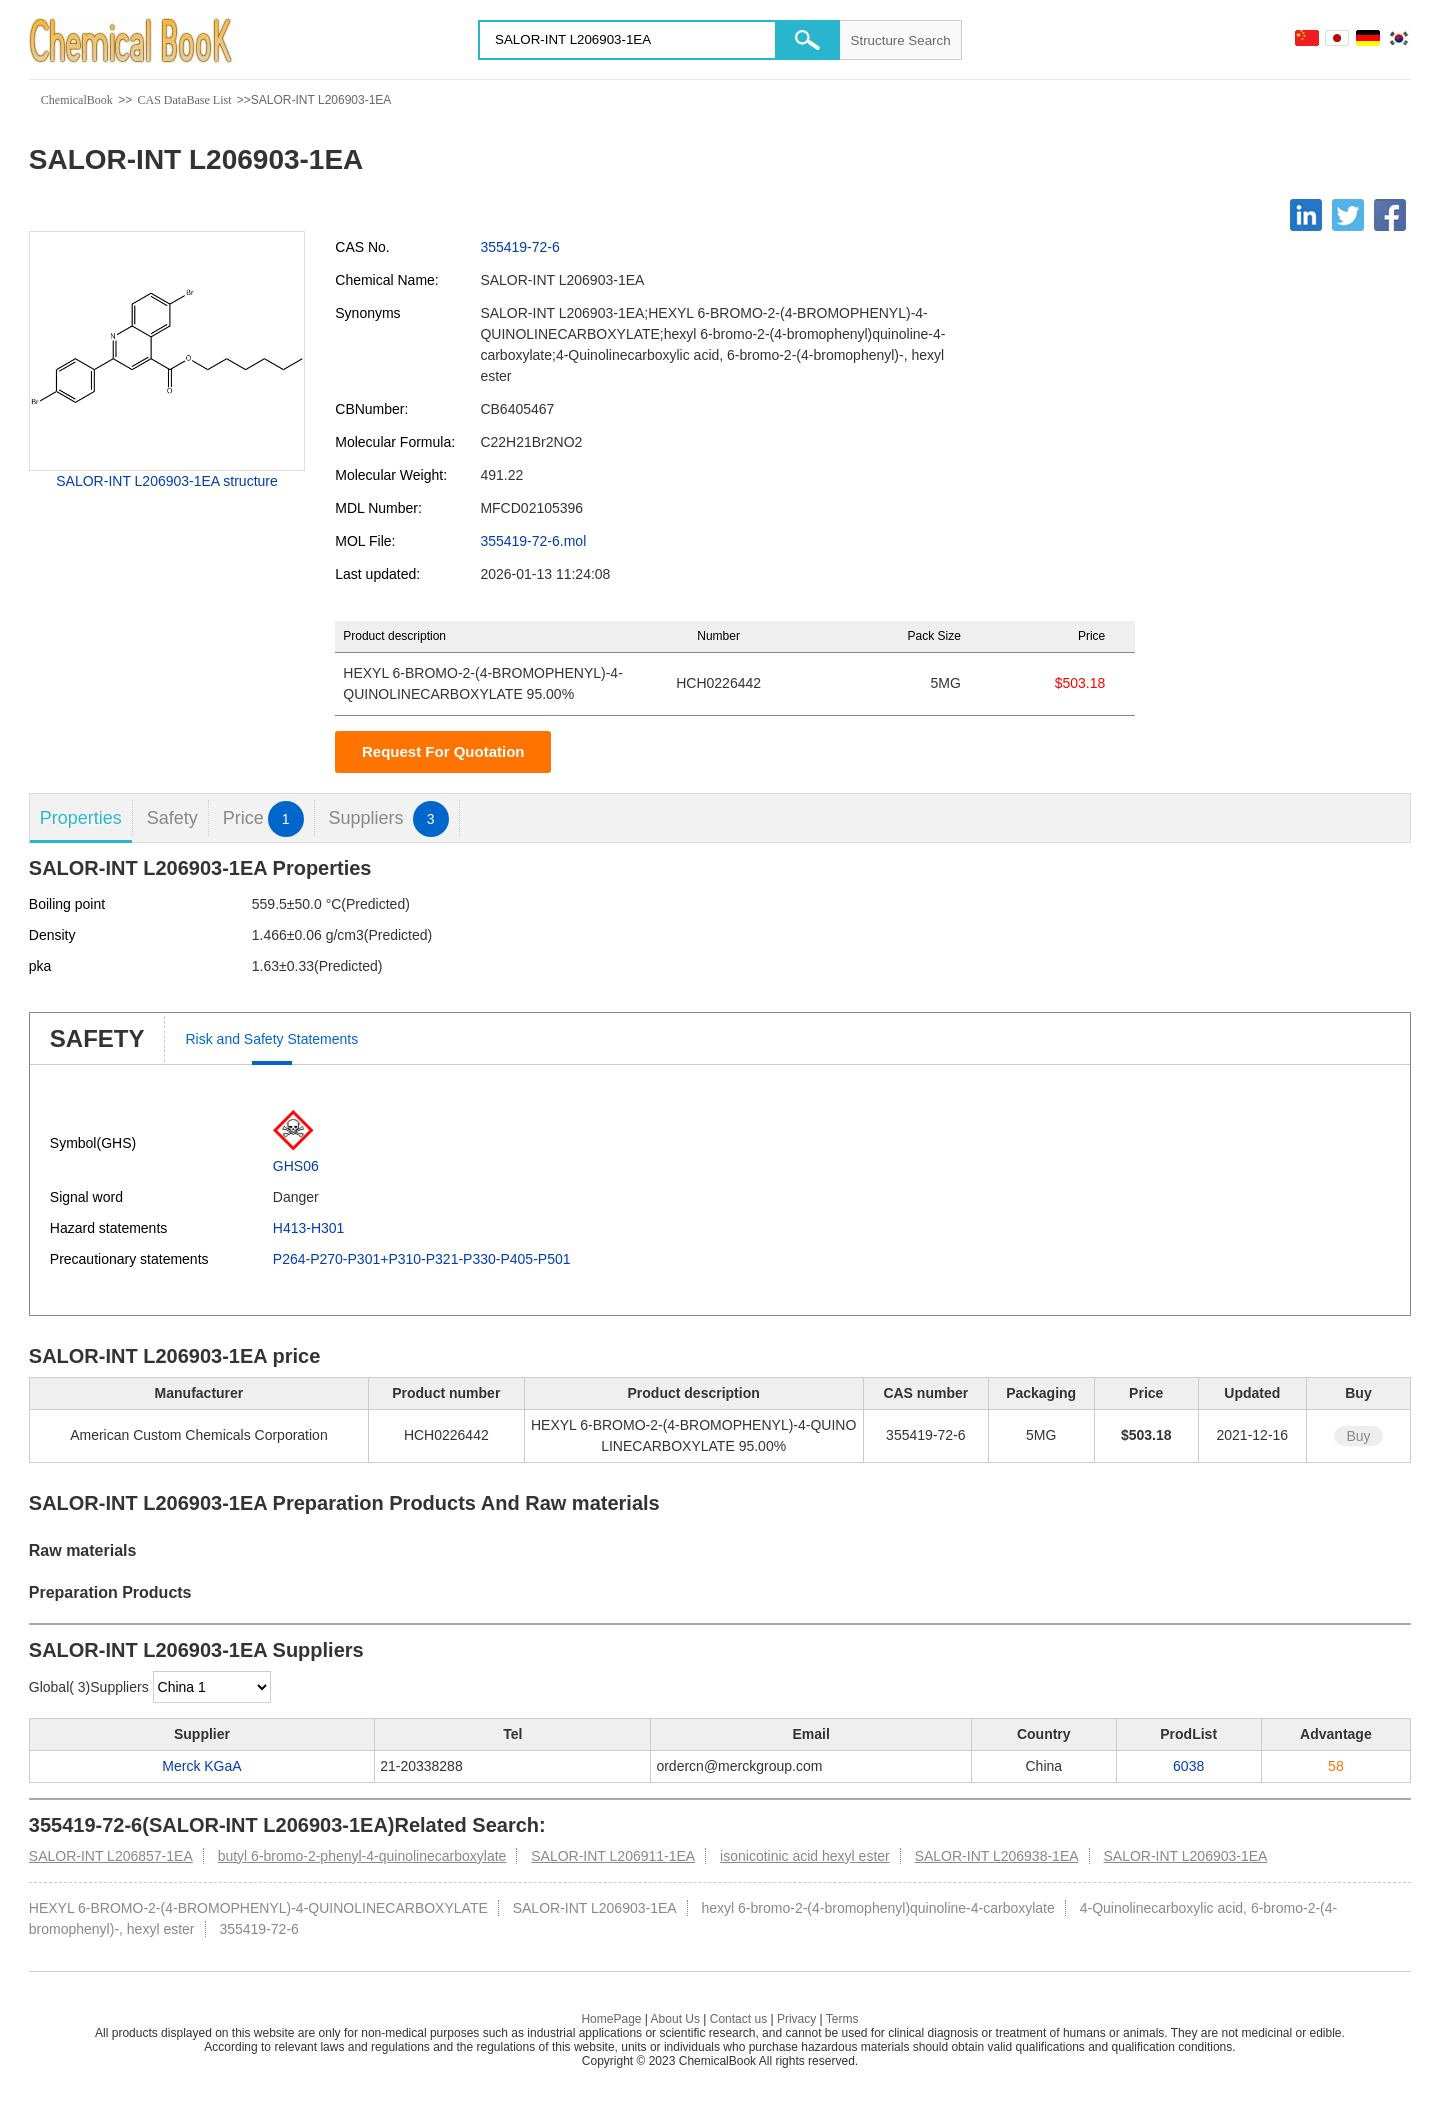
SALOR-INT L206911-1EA (613, 1856)
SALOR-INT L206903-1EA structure (167, 481)
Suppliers (389, 818)
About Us (675, 2019)
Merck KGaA (201, 1766)
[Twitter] (1348, 215)
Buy (1358, 1436)
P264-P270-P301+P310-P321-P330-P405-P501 (422, 1259)
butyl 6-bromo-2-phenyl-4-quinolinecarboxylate (362, 1856)
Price (263, 818)
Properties (81, 818)
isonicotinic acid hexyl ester (805, 1856)
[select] (212, 1687)
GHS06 (296, 1166)
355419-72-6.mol (533, 541)
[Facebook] (1390, 215)
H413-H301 (309, 1228)
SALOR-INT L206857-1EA (111, 1856)
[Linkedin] (1306, 215)
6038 (1188, 1766)
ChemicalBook (77, 100)
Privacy (796, 2019)
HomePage (611, 2019)
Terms (842, 2019)
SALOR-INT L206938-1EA (997, 1856)
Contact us (738, 2019)
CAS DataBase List (184, 100)
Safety (172, 818)
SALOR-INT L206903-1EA (1185, 1856)
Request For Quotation (443, 751)
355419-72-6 (519, 247)
